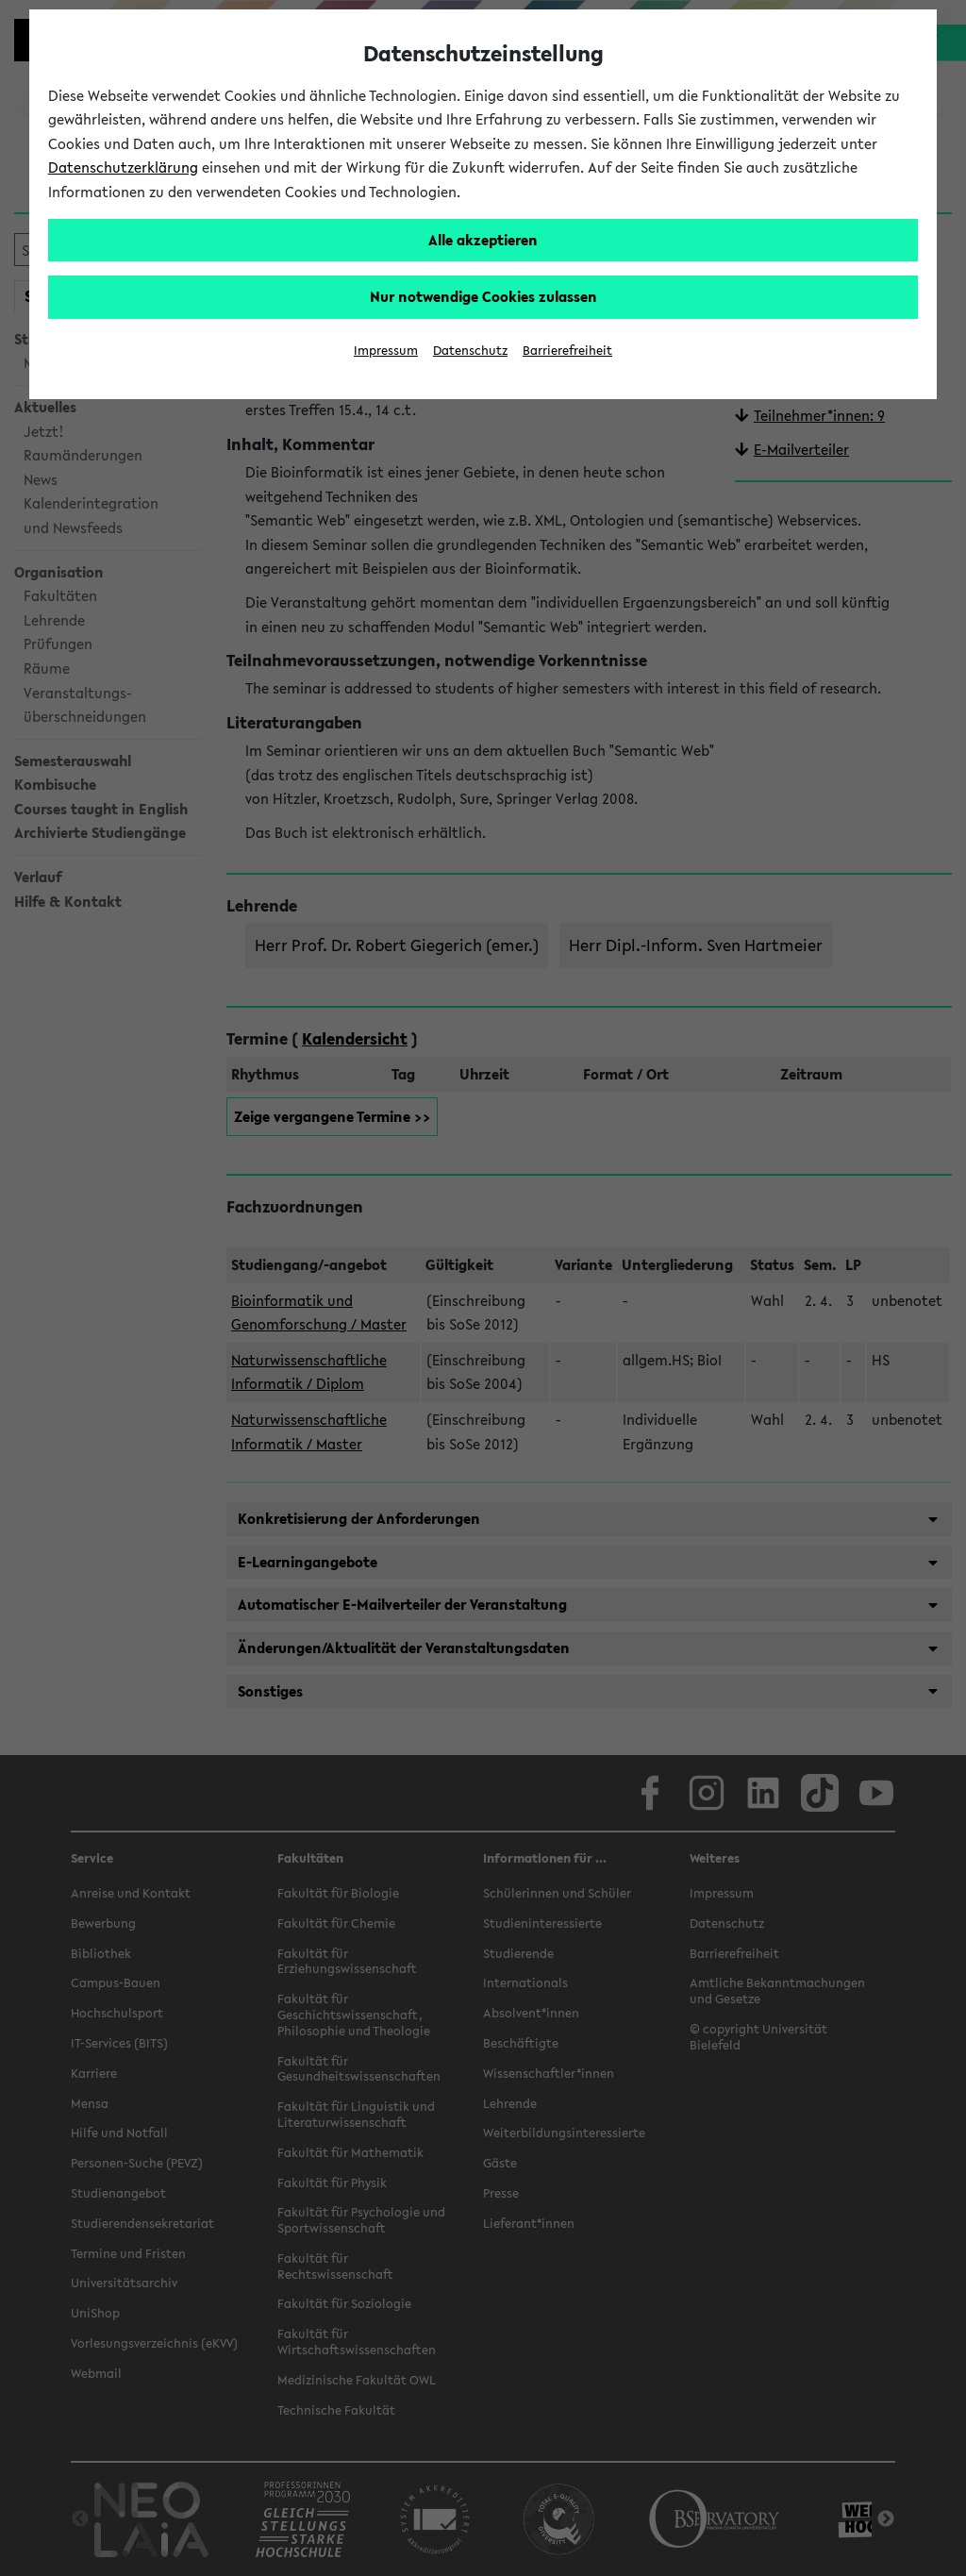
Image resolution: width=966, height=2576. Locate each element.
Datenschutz (470, 351)
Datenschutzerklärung (123, 167)
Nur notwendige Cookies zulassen (483, 296)
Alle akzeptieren (483, 239)
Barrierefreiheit (567, 351)
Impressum (386, 351)
